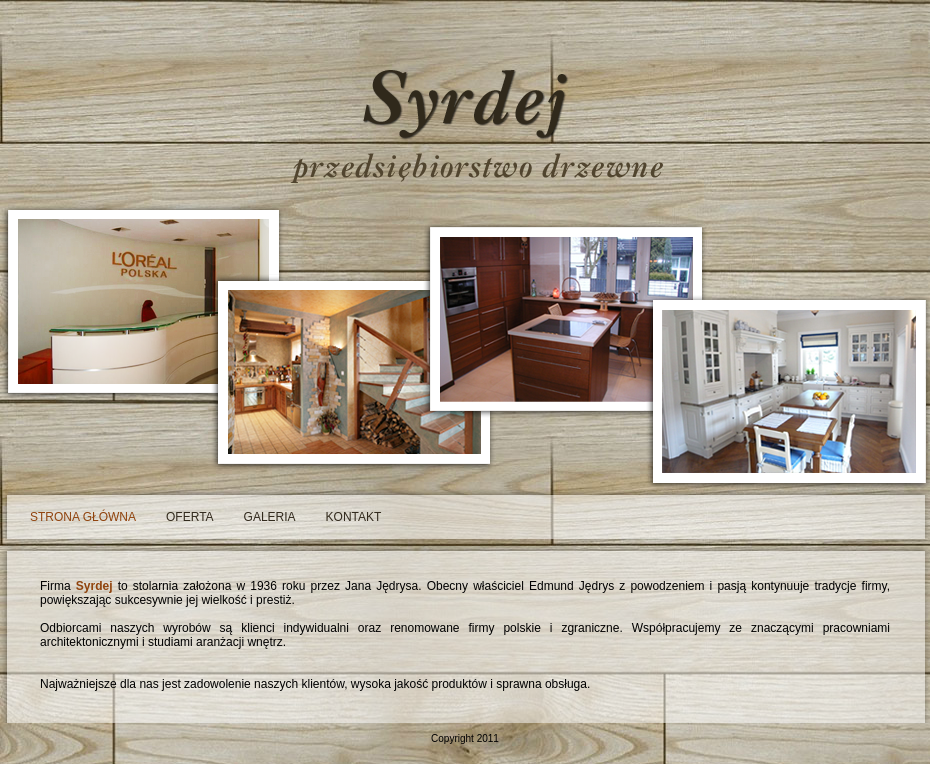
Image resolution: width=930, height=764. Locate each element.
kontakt (354, 517)
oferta (190, 517)
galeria (270, 517)
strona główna (83, 517)
